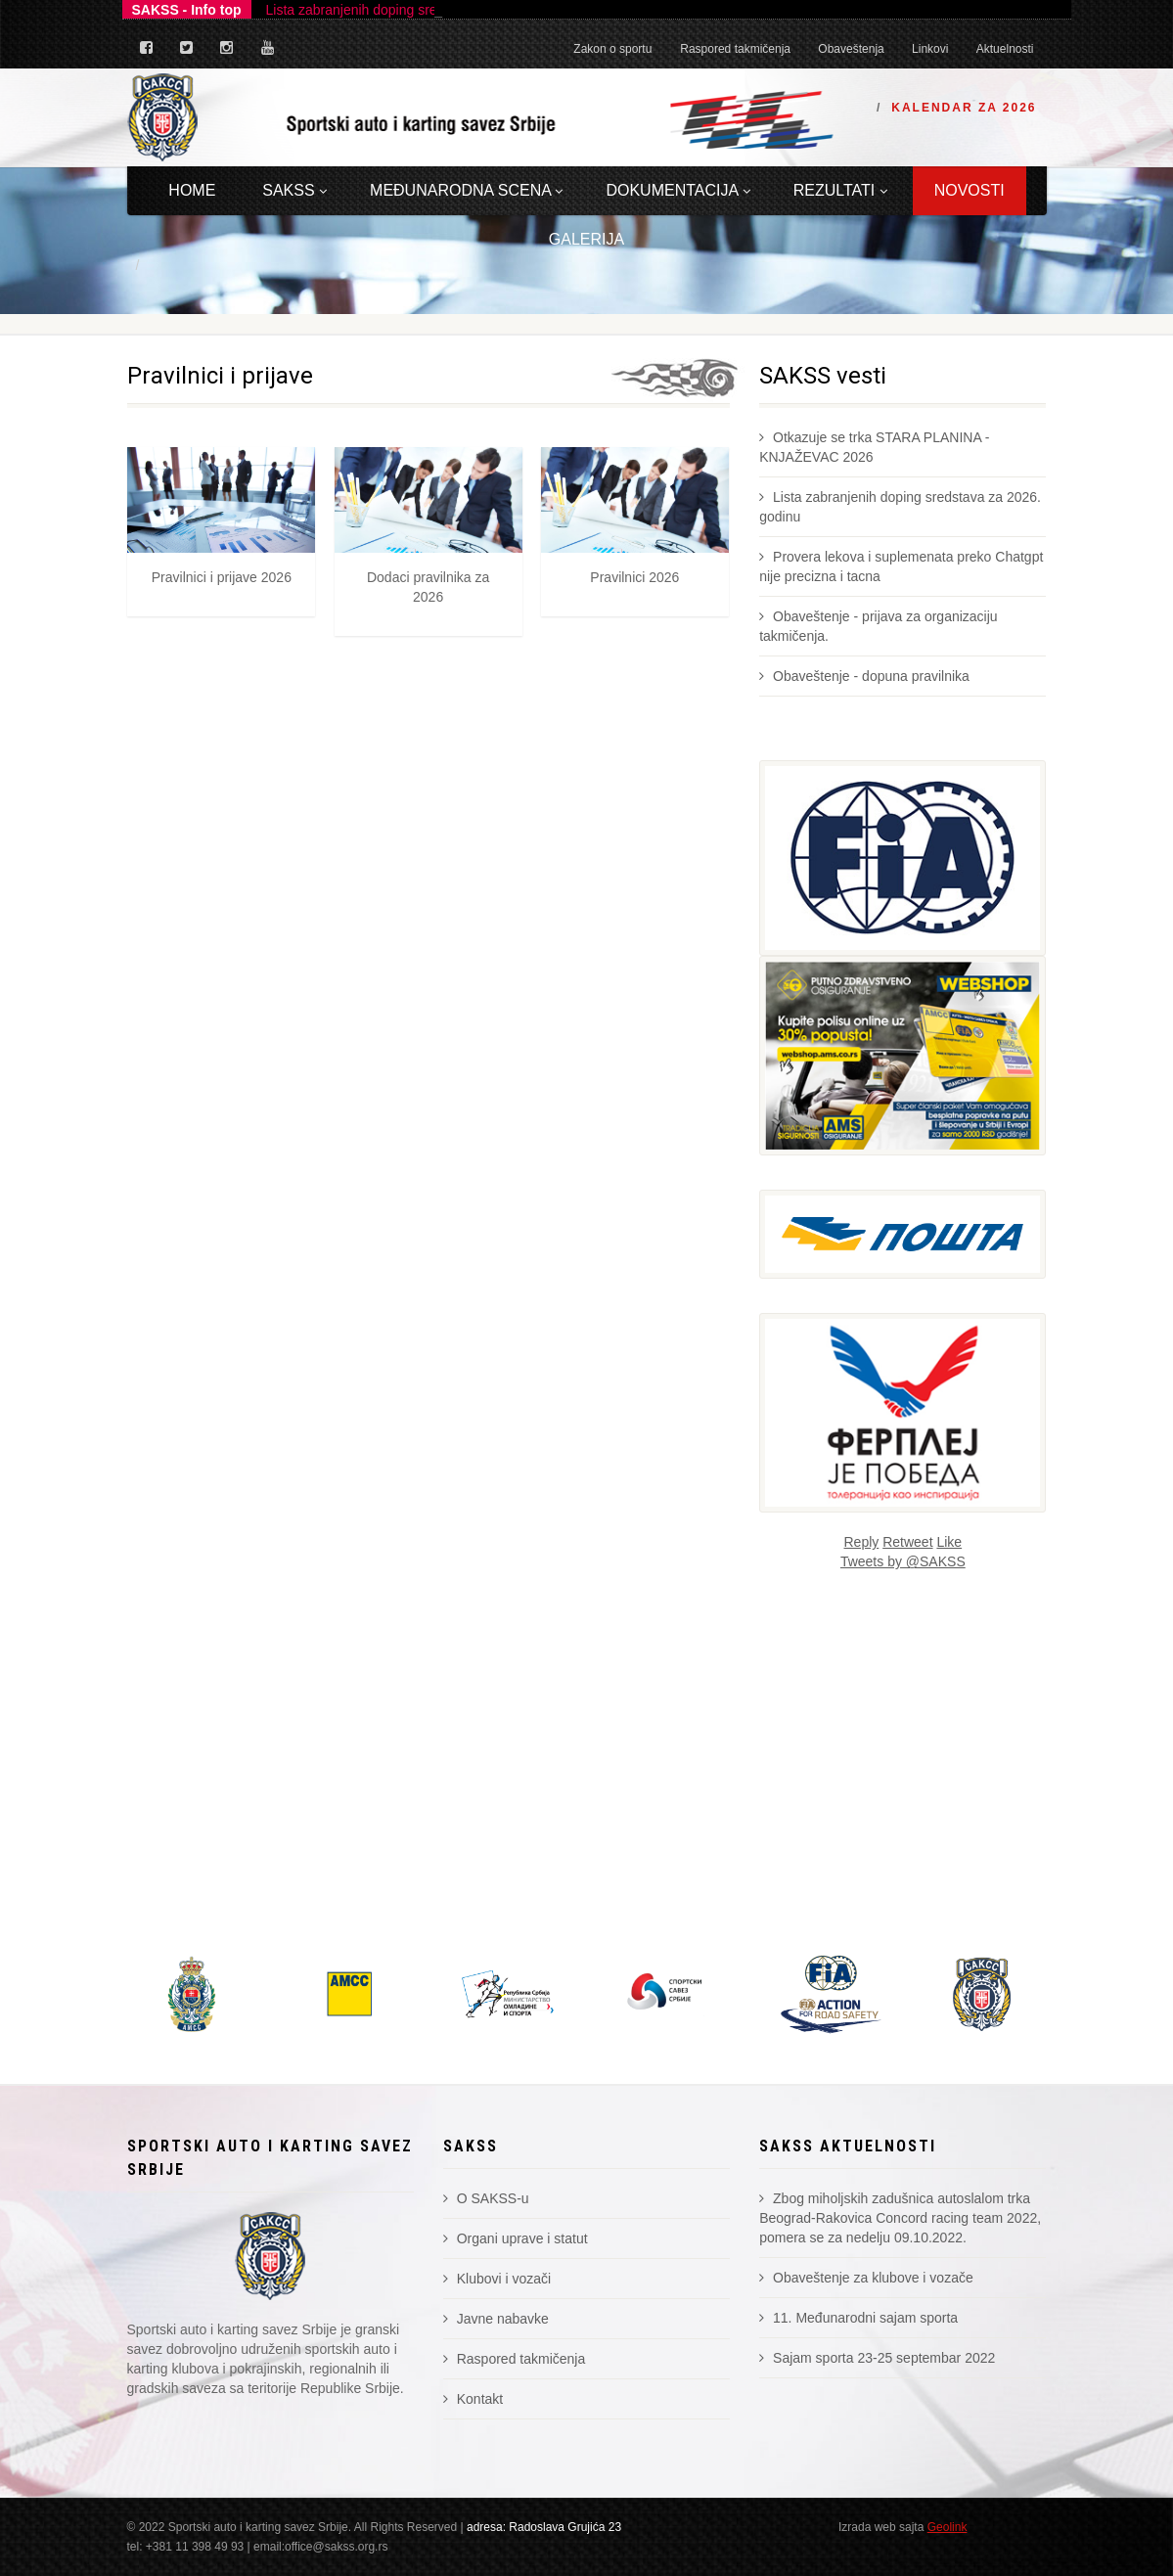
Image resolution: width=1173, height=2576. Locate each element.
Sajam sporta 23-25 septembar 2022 (877, 2358)
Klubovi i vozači (497, 2278)
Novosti (969, 190)
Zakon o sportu (612, 49)
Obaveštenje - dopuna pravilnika (864, 676)
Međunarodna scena (466, 190)
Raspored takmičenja (735, 49)
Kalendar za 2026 (963, 107)
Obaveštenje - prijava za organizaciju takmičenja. (878, 626)
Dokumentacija (677, 190)
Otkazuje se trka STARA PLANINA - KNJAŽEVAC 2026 (874, 447)
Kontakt (473, 2399)
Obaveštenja (850, 49)
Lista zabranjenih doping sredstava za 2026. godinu (900, 506)
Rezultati (840, 190)
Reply (862, 1542)
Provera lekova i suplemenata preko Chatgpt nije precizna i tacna (901, 566)
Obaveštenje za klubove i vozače (866, 2277)
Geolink (947, 2527)
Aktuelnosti (1005, 49)
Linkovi (930, 49)
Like (949, 1542)
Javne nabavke (496, 2319)
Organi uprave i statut (515, 2238)
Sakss (294, 190)
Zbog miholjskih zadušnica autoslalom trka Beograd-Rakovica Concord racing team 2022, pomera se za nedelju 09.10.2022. (900, 2218)
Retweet (907, 1542)
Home (191, 190)
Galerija (586, 239)
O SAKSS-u (486, 2198)
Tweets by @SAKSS (903, 1561)
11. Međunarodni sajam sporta (858, 2318)
